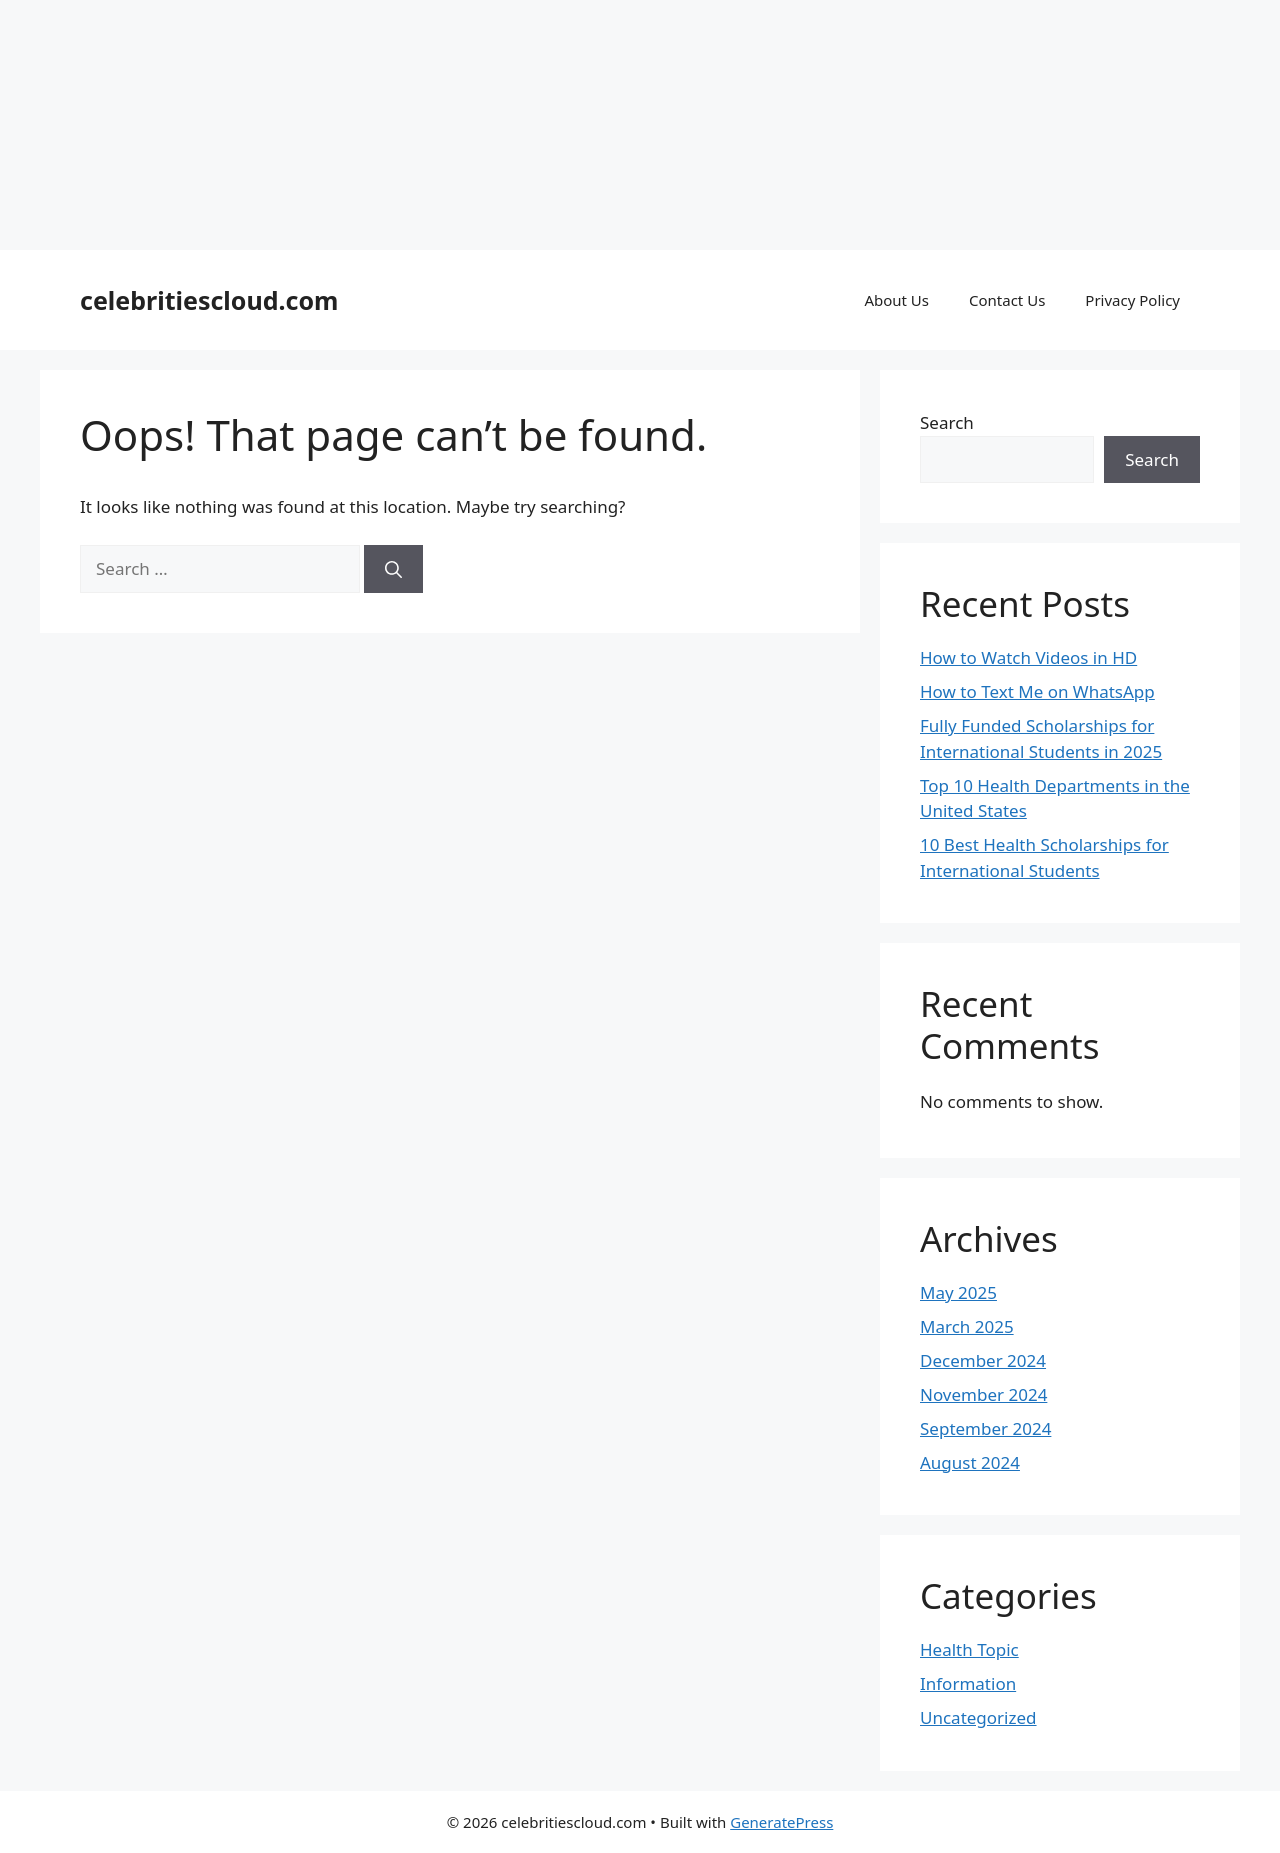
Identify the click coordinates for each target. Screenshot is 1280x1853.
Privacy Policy (1132, 300)
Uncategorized (978, 1717)
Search (947, 422)
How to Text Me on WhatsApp (1037, 691)
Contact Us (1007, 300)
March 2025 (967, 1326)
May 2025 (958, 1292)
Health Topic (969, 1649)
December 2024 (983, 1360)
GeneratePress (781, 1822)
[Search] (393, 569)
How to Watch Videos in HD (1028, 657)
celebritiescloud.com (209, 300)
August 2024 (970, 1462)
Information (968, 1683)
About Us (896, 300)
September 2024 (985, 1428)
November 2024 (983, 1394)
